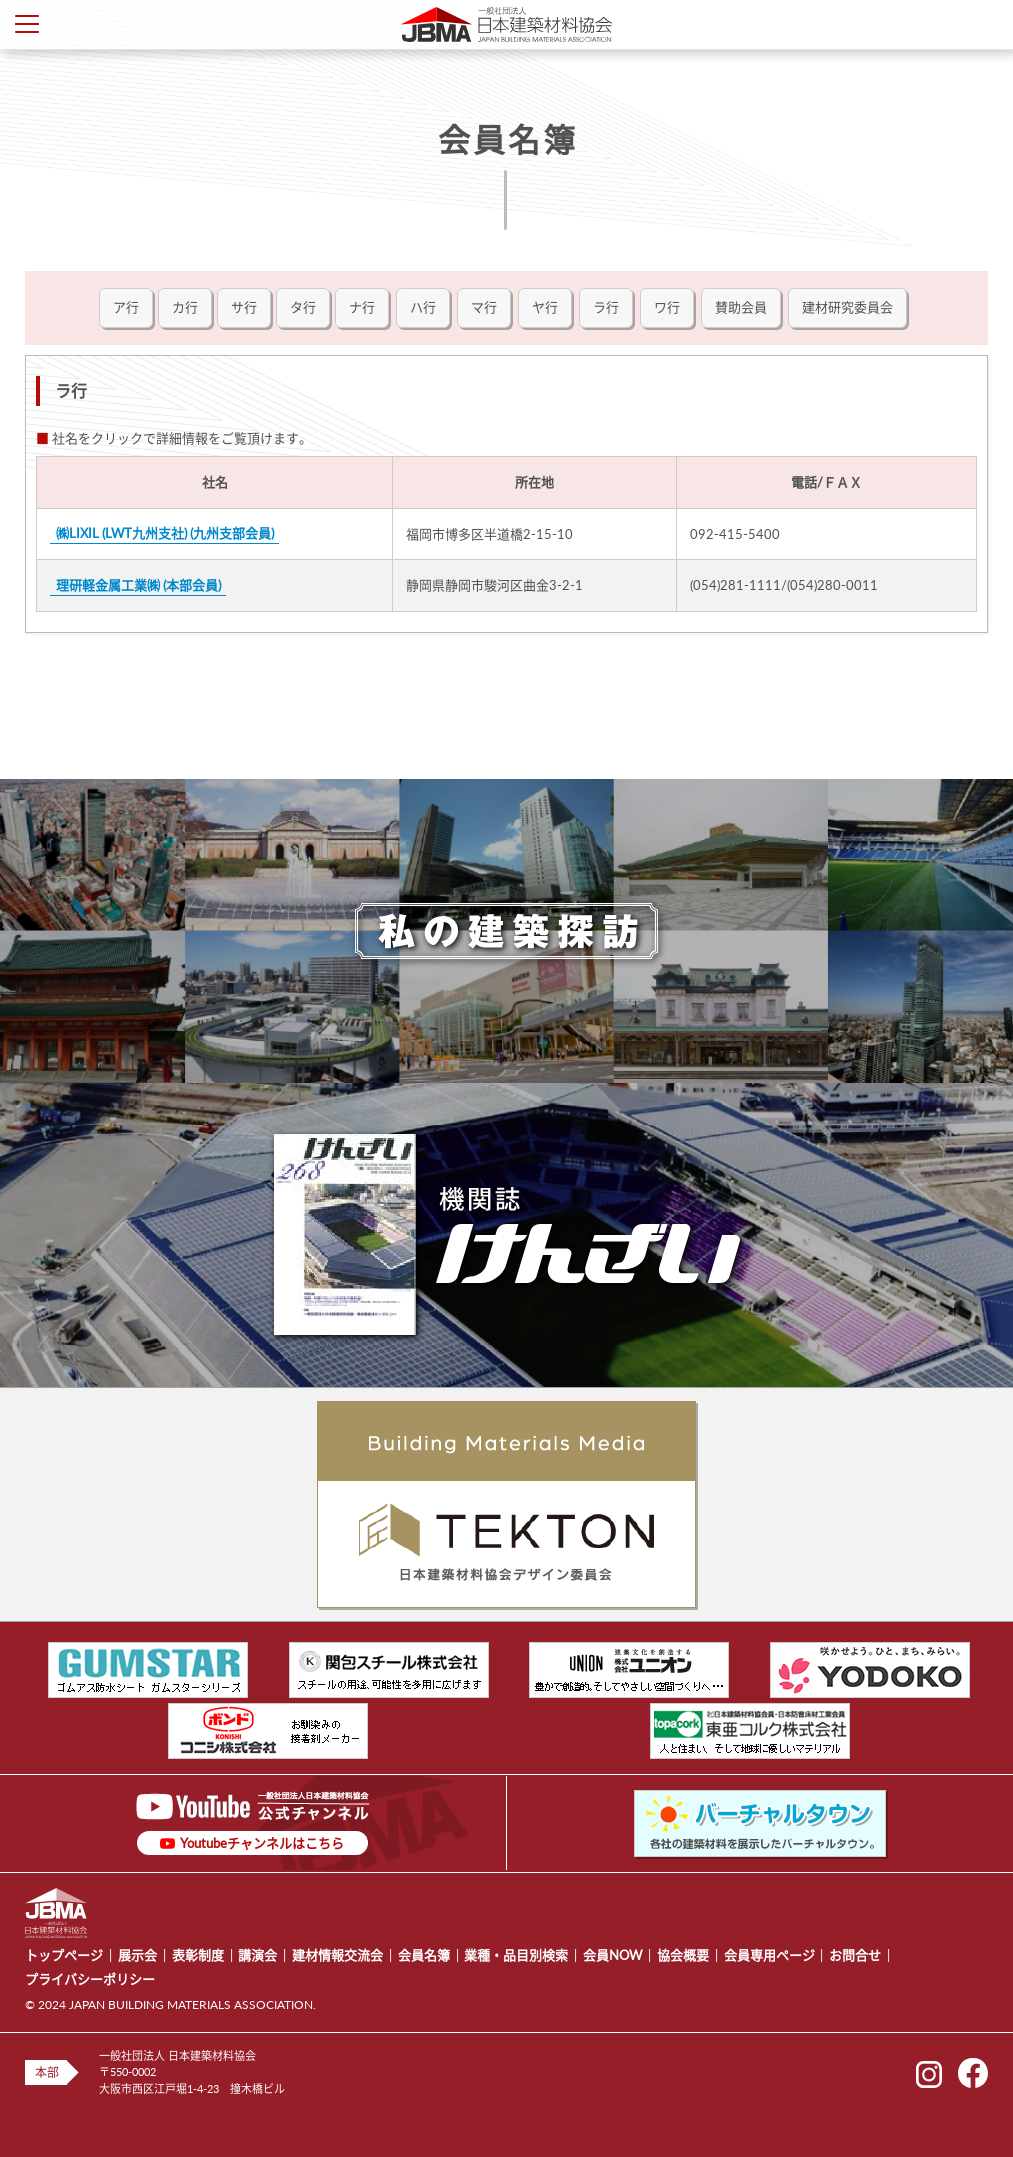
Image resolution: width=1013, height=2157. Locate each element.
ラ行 (606, 307)
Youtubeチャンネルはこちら (262, 1843)
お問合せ (855, 1955)
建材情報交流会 (337, 1955)
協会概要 (683, 1955)
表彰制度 (198, 1955)
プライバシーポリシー (90, 1979)
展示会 (137, 1955)
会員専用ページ (769, 1955)
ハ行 (423, 307)
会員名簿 (424, 1955)
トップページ (64, 1955)
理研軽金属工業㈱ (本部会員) (138, 585)
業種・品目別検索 (516, 1955)
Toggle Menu (27, 24)
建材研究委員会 (847, 307)
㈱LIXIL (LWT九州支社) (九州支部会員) (165, 534)
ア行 (126, 307)
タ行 (303, 307)
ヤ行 (545, 307)
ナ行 (362, 307)
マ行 (484, 307)
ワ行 (667, 307)
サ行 (244, 307)
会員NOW (612, 1955)
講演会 (257, 1955)
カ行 (185, 307)
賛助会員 (741, 307)
